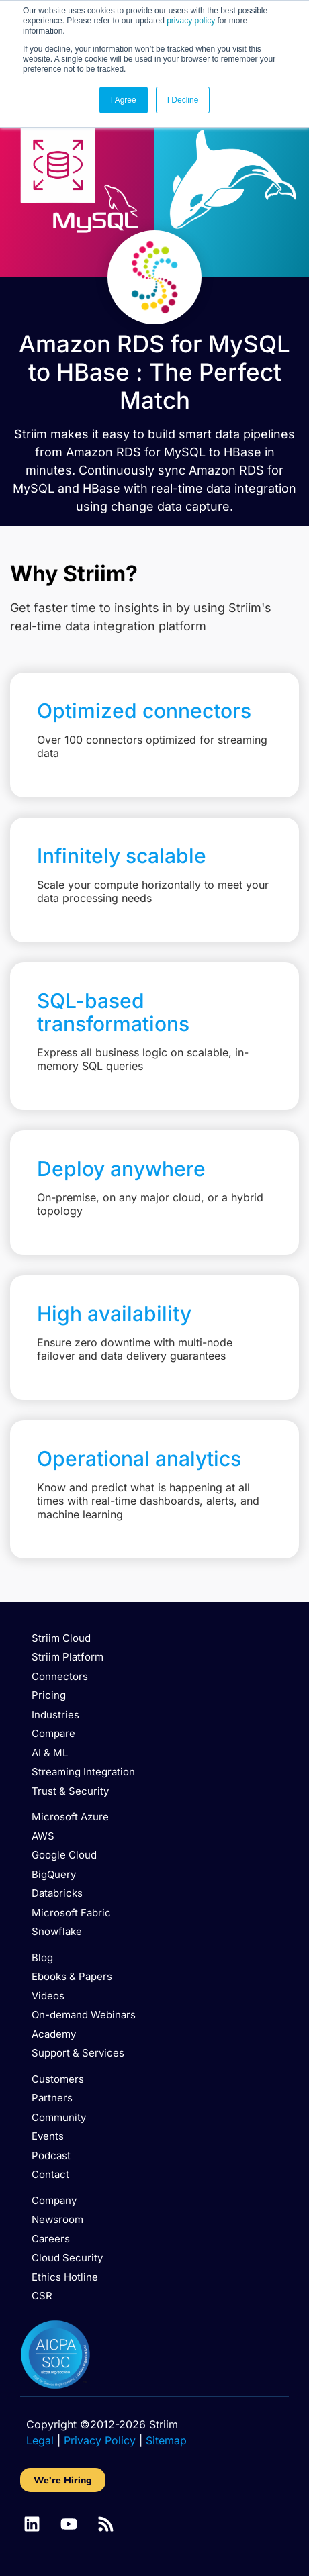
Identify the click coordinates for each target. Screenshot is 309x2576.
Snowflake (57, 1931)
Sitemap (166, 2440)
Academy (54, 2034)
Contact (50, 2174)
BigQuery (54, 1874)
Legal (40, 2440)
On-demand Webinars (84, 2014)
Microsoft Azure (70, 1816)
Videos (48, 1995)
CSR (42, 2295)
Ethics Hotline (65, 2277)
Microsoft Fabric (71, 1912)
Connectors (60, 1676)
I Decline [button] (183, 100)
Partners (52, 2097)
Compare (53, 1733)
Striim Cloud (61, 1638)
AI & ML (50, 1752)
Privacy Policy (100, 2440)
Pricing (49, 1695)
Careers (51, 2238)
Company (54, 2200)
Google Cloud (64, 1854)
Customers (58, 2079)
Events (48, 2136)
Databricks (57, 1893)
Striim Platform (67, 1656)
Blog (42, 1957)
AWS (43, 1836)
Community (59, 2117)
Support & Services (78, 2052)
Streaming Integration (83, 1771)
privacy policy (191, 21)
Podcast (51, 2155)
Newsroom (57, 2219)
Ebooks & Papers (72, 1976)
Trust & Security (70, 1791)
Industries (55, 1714)
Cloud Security (67, 2257)
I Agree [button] (123, 100)
